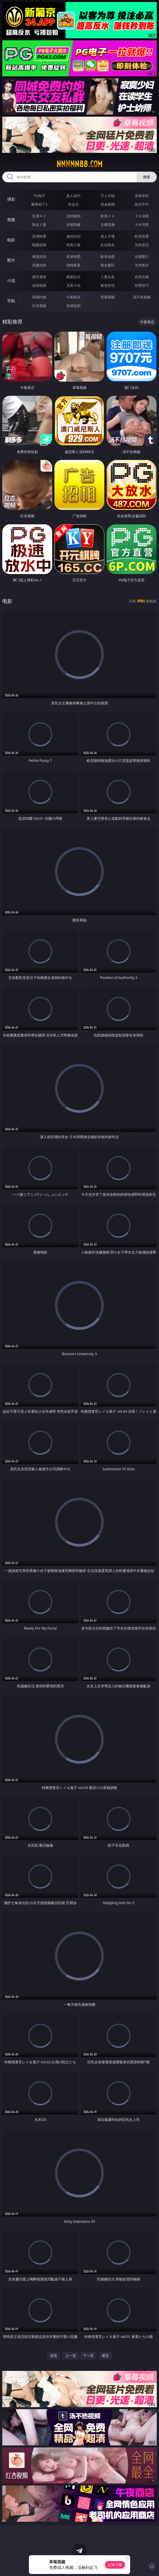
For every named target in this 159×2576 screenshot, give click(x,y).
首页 (53, 2355)
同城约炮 (39, 297)
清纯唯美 (73, 265)
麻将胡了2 (39, 204)
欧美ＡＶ (108, 215)
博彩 (11, 199)
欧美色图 (108, 256)
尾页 (105, 2355)
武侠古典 (142, 276)
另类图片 (142, 265)
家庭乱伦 (73, 276)
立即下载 (115, 2564)
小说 (11, 280)
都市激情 (39, 276)
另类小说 (73, 285)
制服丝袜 (39, 244)
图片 (11, 260)
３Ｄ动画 (142, 215)
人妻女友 (108, 276)
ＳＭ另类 (142, 224)
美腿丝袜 (39, 265)
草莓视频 (108, 297)
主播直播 (108, 224)
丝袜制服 (73, 224)
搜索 (146, 176)
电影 (11, 240)
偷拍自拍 (73, 236)
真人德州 (73, 195)
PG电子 (39, 195)
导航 (11, 300)
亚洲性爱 (39, 236)
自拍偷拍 (73, 215)
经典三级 (73, 244)
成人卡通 (108, 236)
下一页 (88, 2355)
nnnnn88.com (79, 164)
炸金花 (73, 204)
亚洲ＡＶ (39, 215)
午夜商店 (73, 297)
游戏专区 (142, 195)
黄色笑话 (108, 285)
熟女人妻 (39, 224)
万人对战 (108, 195)
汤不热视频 (142, 297)
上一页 (70, 2355)
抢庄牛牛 (142, 204)
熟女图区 (108, 265)
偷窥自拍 (39, 256)
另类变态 (142, 244)
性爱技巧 (142, 285)
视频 (11, 219)
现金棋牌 (108, 204)
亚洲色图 (73, 256)
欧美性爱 (142, 236)
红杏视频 (39, 305)
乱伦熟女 (108, 244)
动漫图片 (142, 256)
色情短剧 (73, 305)
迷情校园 (39, 285)
